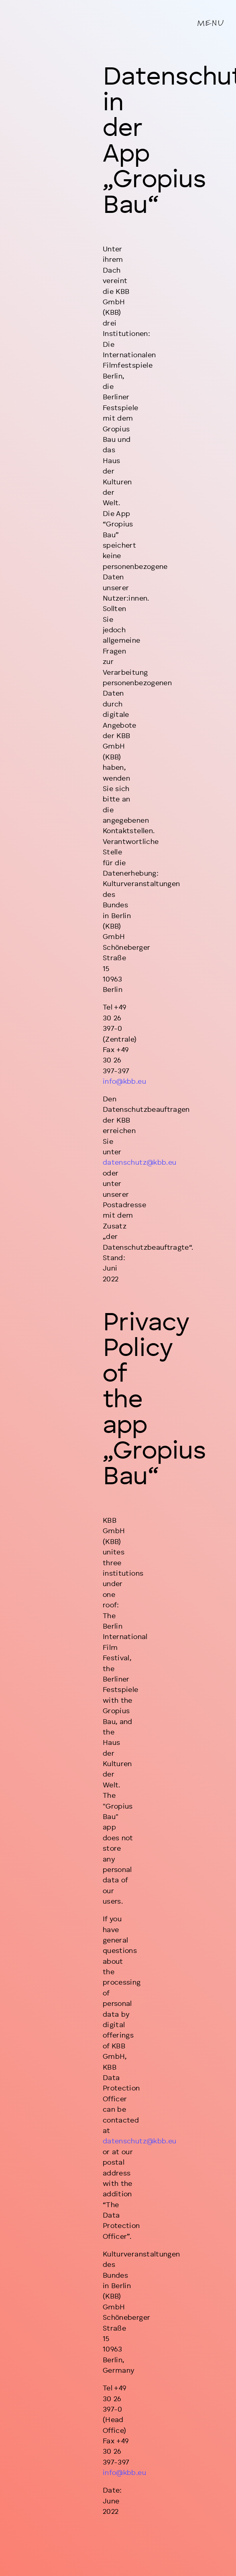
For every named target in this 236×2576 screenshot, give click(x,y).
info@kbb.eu (124, 1082)
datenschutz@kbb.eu (139, 1163)
